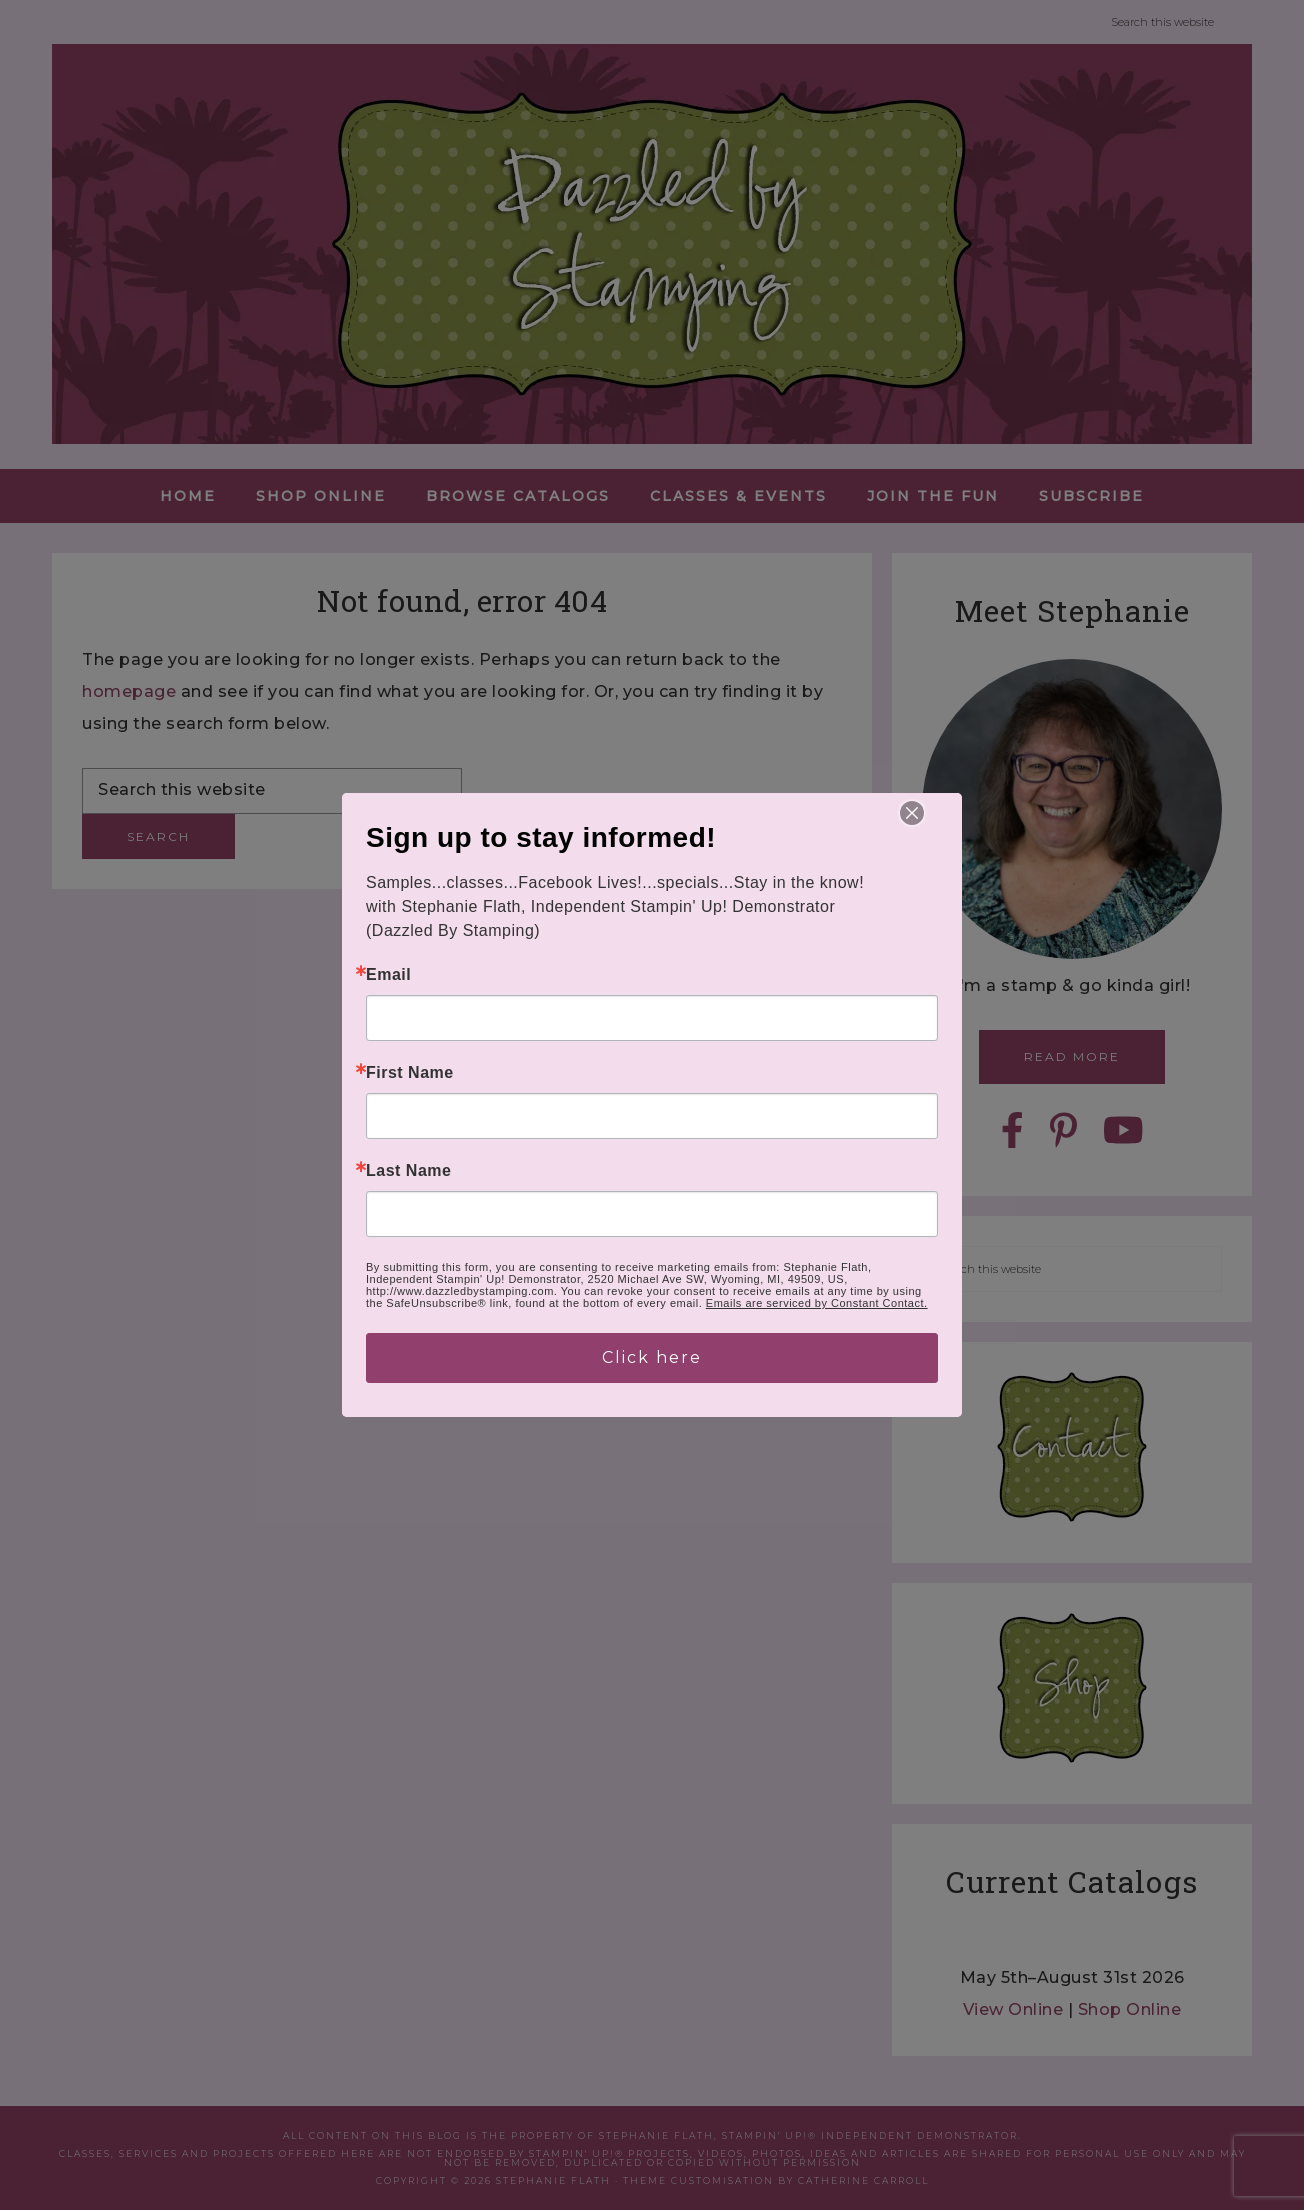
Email (388, 975)
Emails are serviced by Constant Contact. (817, 1303)
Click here (652, 1357)
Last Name (408, 1171)
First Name (410, 1073)
